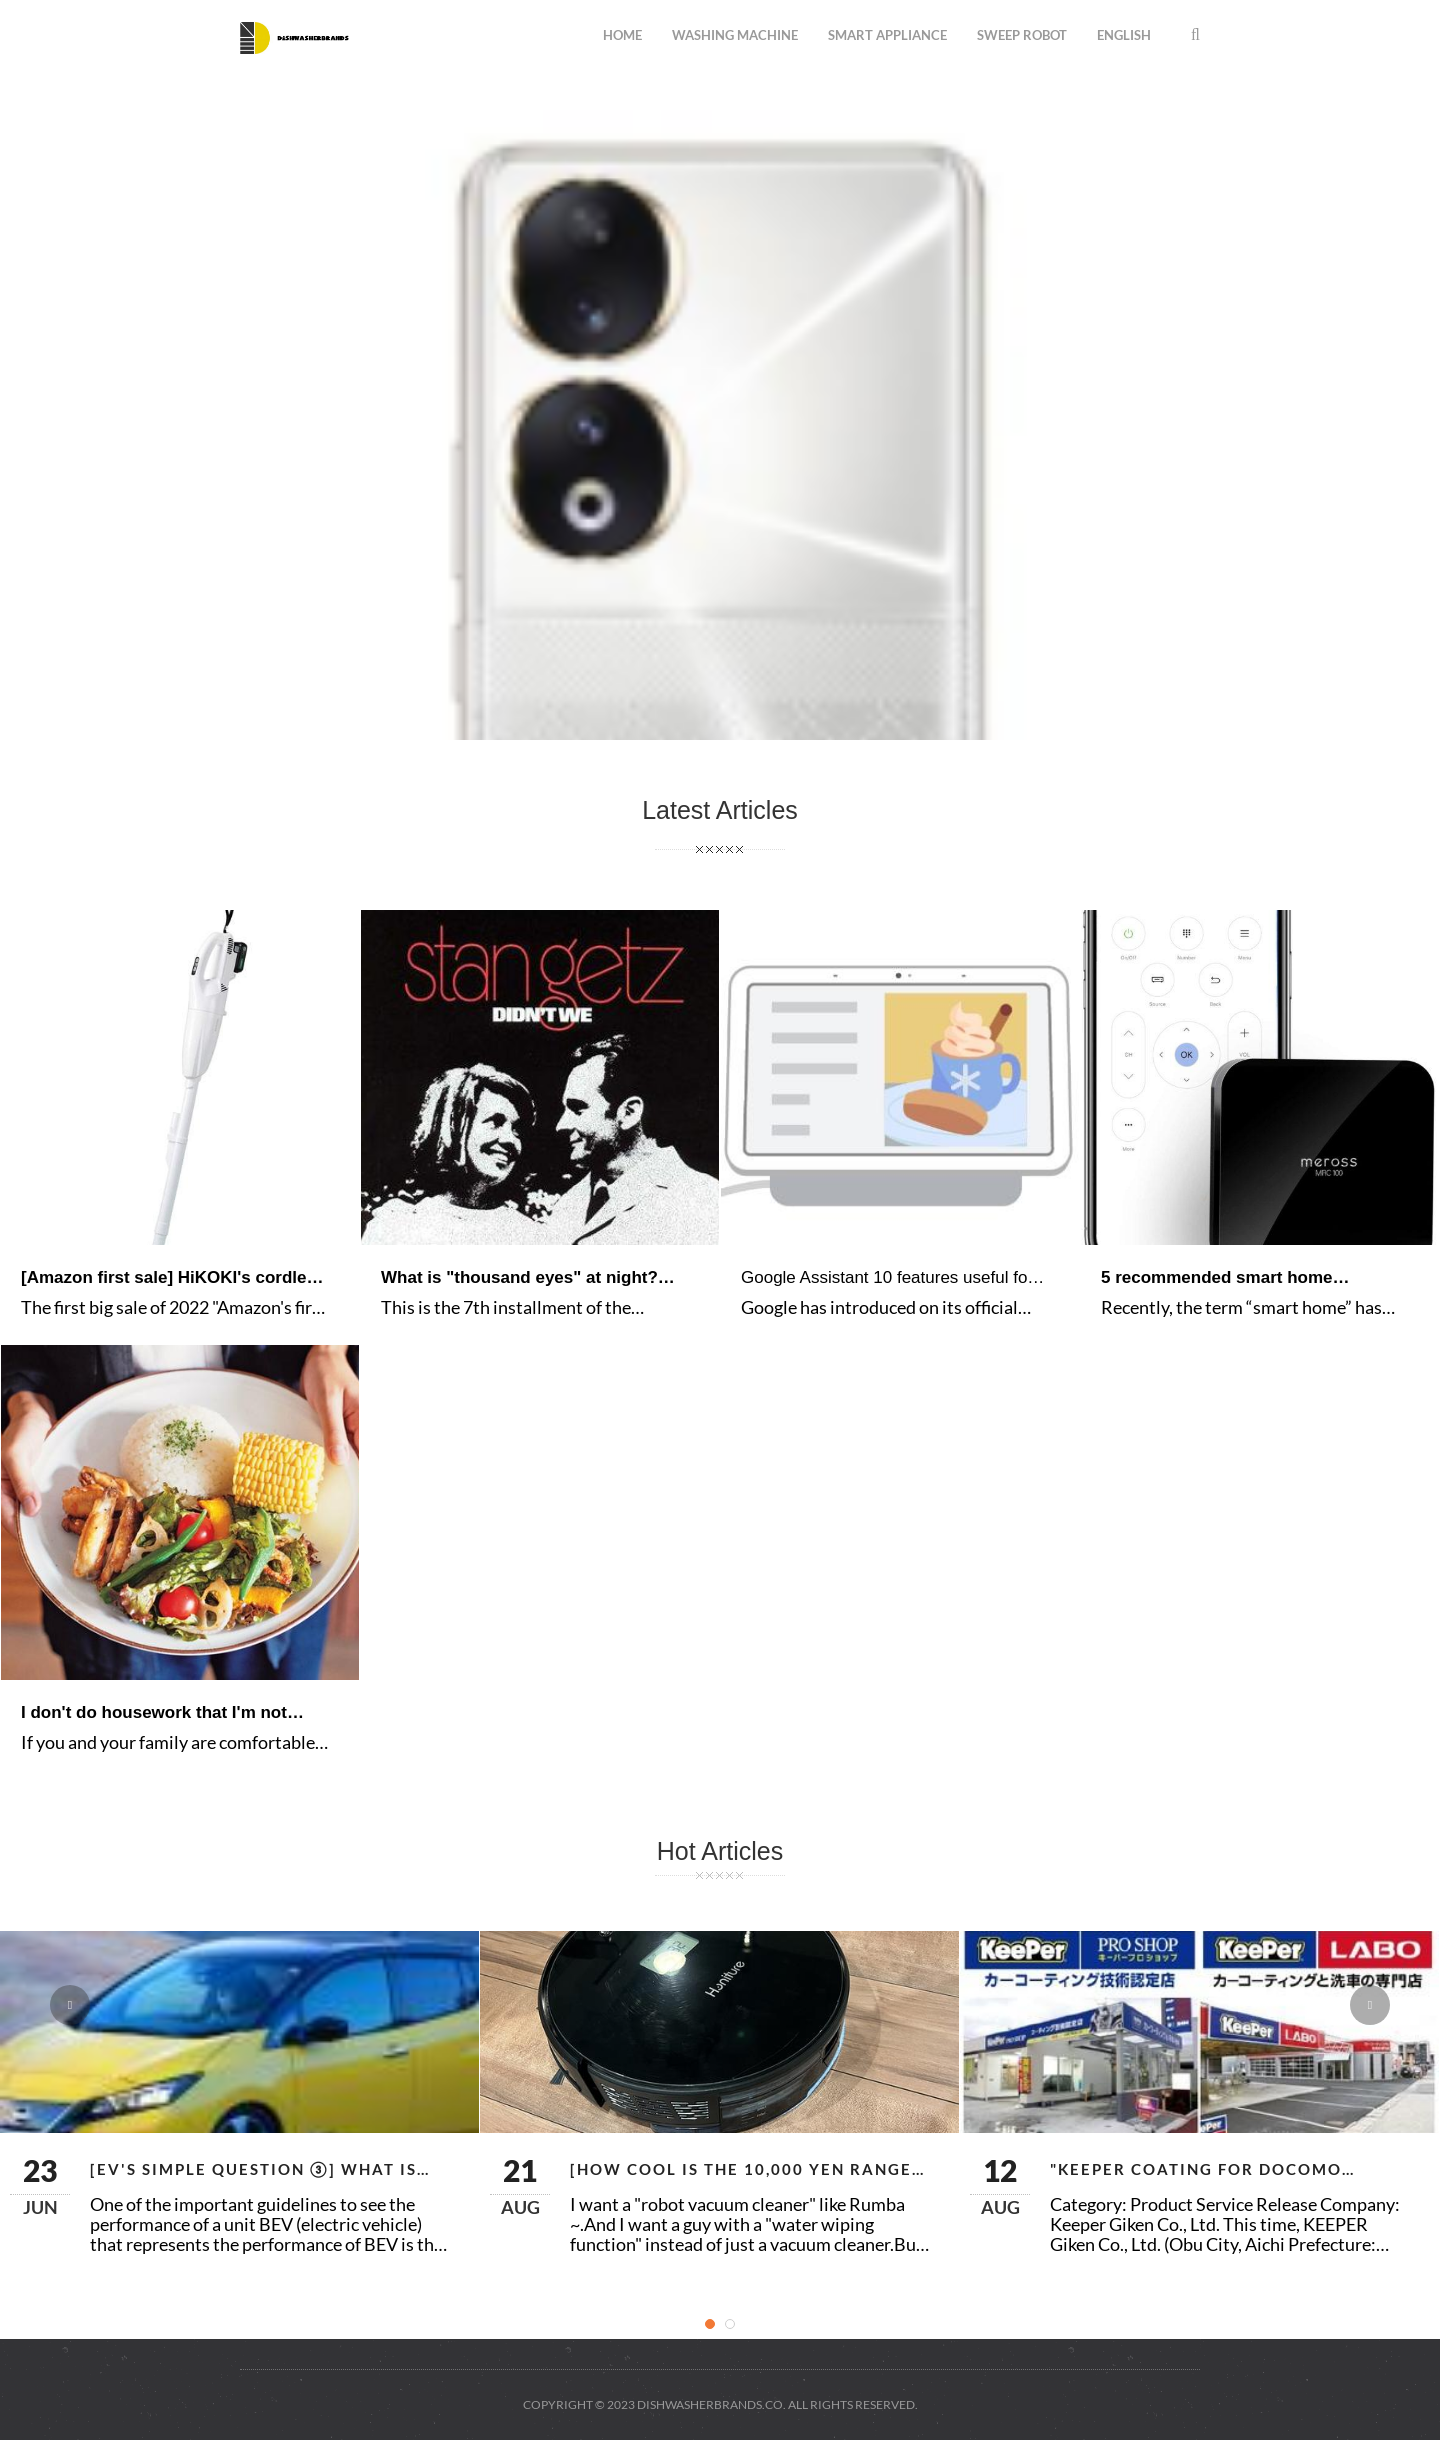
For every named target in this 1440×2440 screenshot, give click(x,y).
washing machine (735, 35)
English (1124, 35)
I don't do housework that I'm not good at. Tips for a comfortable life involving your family (160, 1713)
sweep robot (1022, 35)
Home (622, 35)
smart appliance (887, 35)
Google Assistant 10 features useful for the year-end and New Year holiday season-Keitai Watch (887, 1278)
